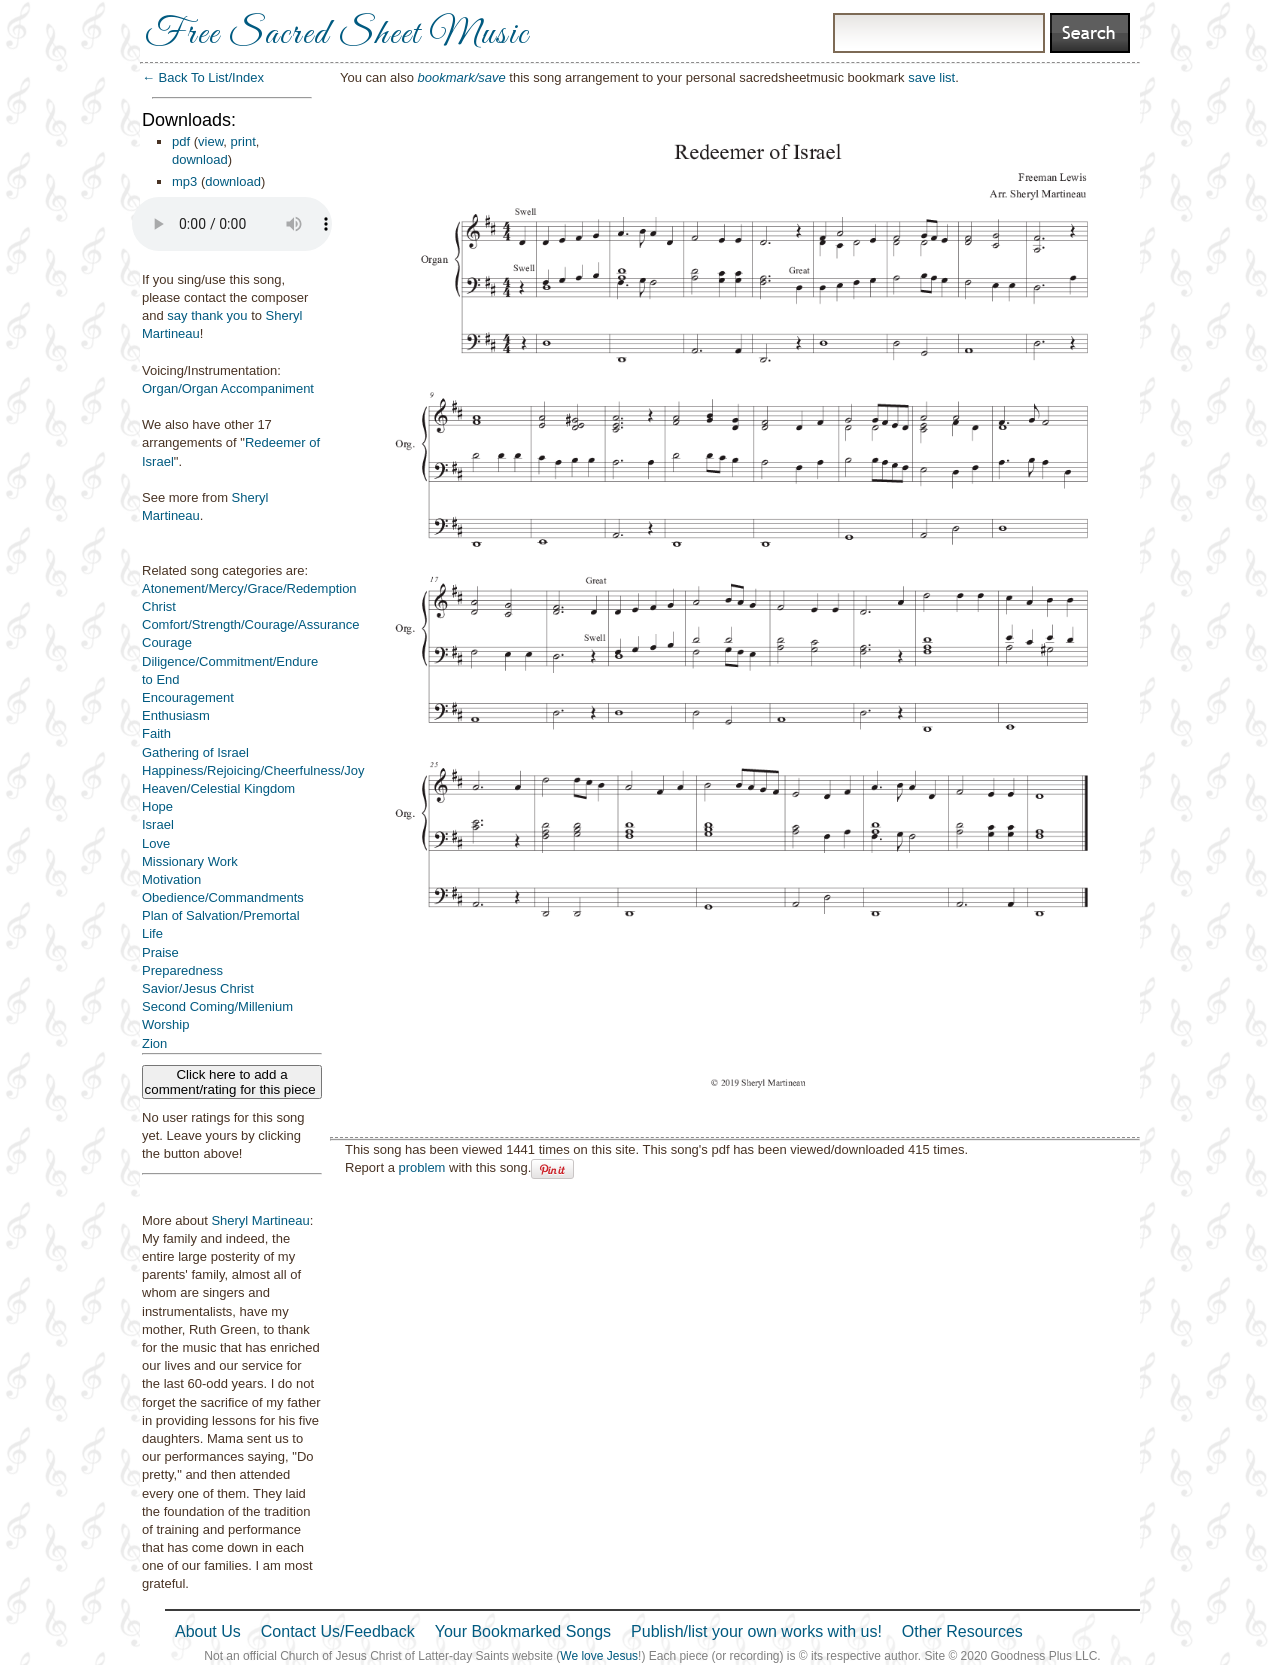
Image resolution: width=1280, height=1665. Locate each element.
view (210, 141)
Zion (154, 1043)
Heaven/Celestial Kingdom (218, 788)
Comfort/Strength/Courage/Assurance (251, 624)
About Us (208, 1631)
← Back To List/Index (203, 77)
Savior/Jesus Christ (198, 988)
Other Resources (962, 1631)
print (243, 141)
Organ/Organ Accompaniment (228, 388)
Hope (157, 806)
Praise (160, 952)
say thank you (207, 315)
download (200, 159)
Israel (158, 824)
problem (421, 1167)
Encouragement (188, 697)
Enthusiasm (176, 715)
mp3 (184, 181)
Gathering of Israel (195, 752)
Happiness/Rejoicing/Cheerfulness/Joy (253, 770)
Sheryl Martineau (260, 1220)
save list (931, 77)
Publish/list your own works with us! (756, 1631)
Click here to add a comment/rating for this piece (232, 1082)
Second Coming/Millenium (217, 1006)
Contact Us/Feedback (338, 1631)
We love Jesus (599, 1656)
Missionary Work (190, 861)
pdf (181, 141)
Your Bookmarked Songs (523, 1631)
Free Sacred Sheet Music (337, 35)
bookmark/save (462, 77)
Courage (167, 642)
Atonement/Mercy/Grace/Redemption (249, 588)
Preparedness (182, 970)
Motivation (171, 879)
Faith (156, 733)
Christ (159, 606)
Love (156, 843)
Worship (165, 1024)
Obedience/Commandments (223, 897)
